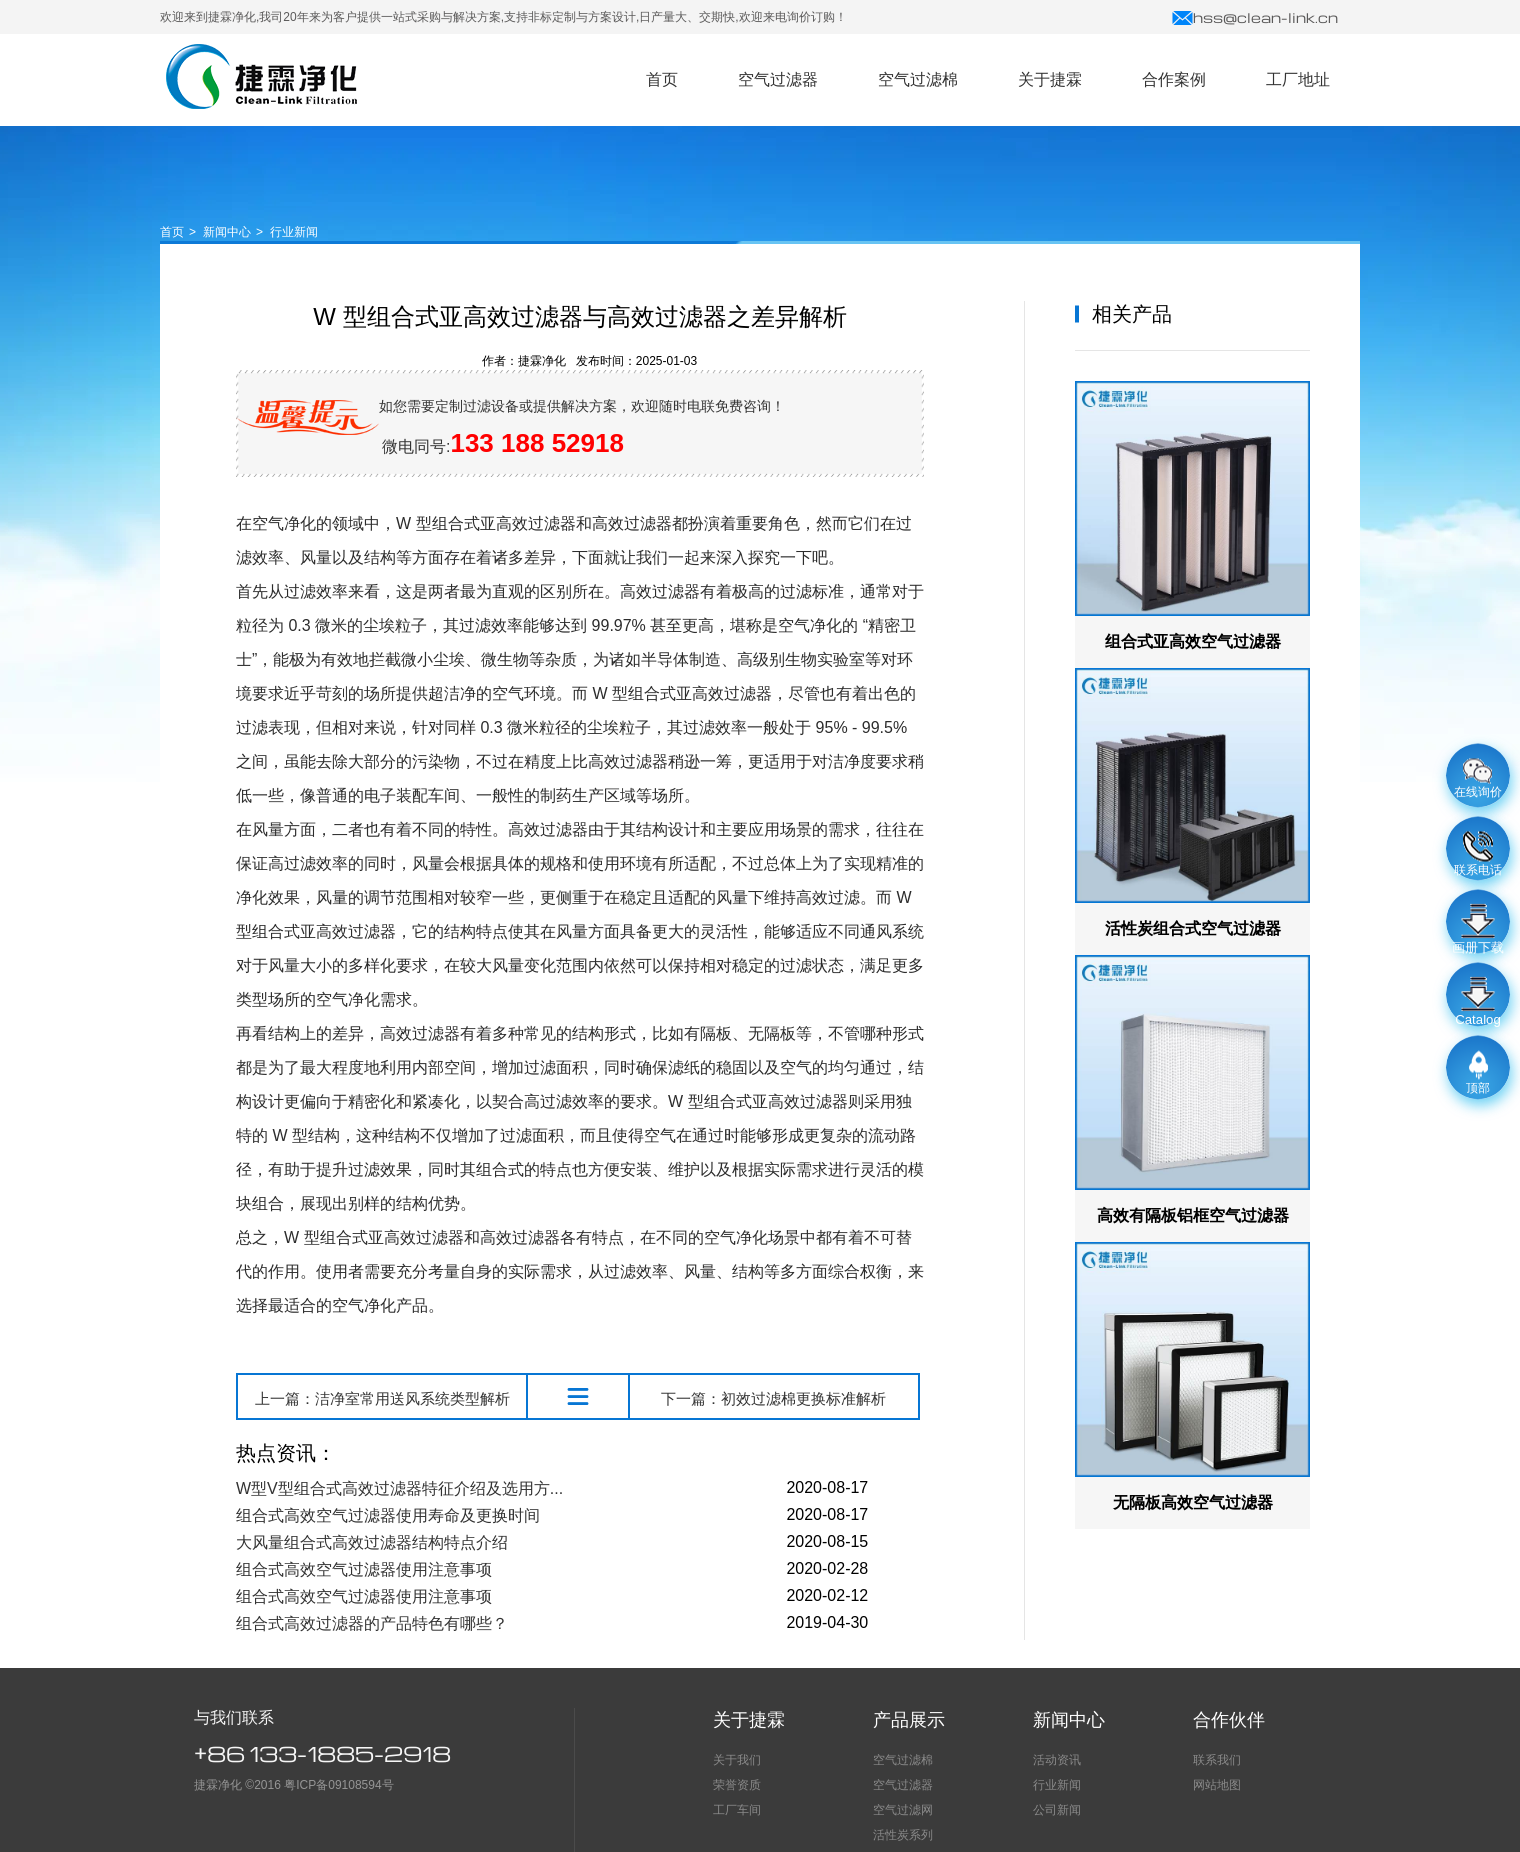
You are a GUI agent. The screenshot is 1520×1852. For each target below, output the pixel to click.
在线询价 (1478, 779)
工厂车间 (737, 1810)
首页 (172, 232)
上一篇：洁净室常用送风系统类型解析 (382, 1398)
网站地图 (1217, 1785)
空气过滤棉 (903, 1760)
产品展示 (909, 1720)
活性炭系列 (903, 1835)
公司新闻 (1057, 1810)
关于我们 (737, 1760)
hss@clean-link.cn (1254, 17)
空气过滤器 (261, 76)
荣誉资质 (737, 1785)
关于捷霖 (749, 1720)
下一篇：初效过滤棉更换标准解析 (773, 1398)
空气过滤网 (903, 1810)
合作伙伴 (1229, 1720)
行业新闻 (294, 232)
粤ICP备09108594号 (338, 1785)
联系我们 (1217, 1760)
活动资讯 (1057, 1760)
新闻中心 (227, 232)
